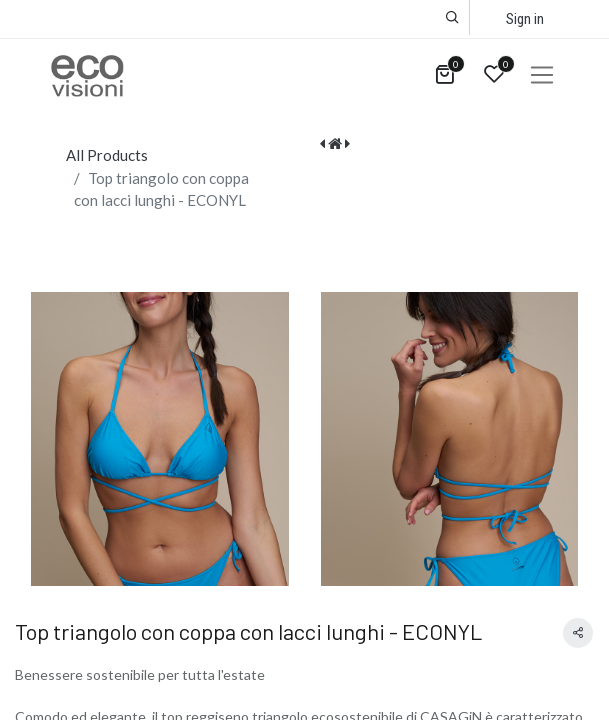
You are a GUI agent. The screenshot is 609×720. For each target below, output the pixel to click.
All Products (107, 155)
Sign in (525, 19)
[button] (452, 17)
